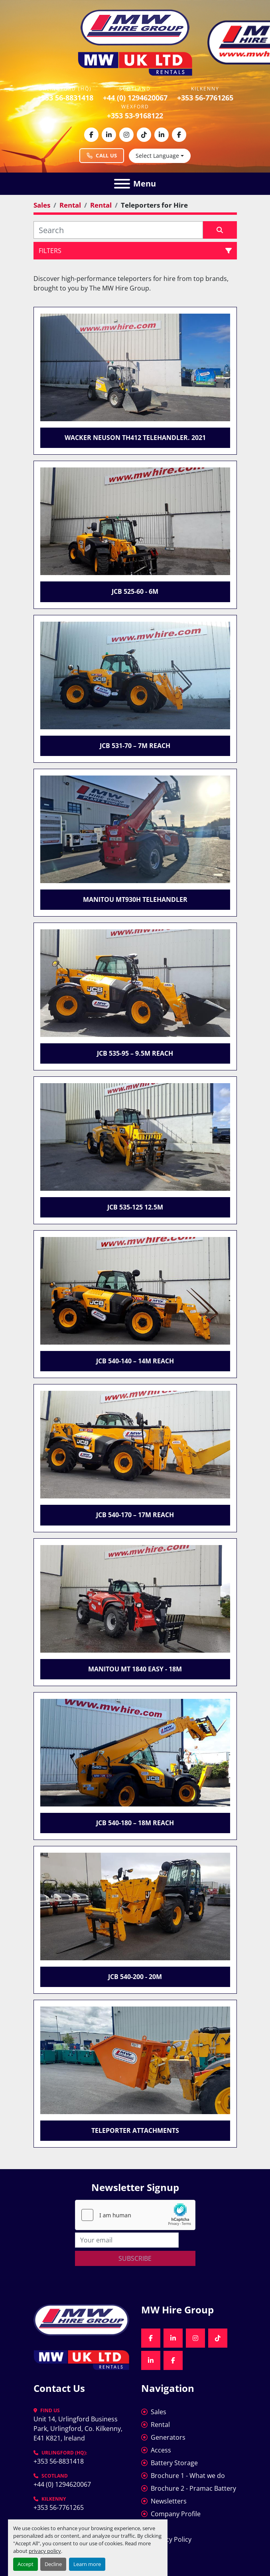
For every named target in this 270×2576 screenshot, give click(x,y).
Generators (168, 2437)
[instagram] (126, 135)
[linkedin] (109, 135)
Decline (53, 2564)
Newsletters (169, 2501)
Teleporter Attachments (135, 2130)
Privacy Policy (171, 2539)
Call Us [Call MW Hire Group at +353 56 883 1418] (102, 155)
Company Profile (176, 2513)
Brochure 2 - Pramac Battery (193, 2488)
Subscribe (135, 2258)
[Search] (118, 230)
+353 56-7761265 (205, 97)
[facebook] (91, 135)
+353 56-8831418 (65, 97)
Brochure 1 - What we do (188, 2475)
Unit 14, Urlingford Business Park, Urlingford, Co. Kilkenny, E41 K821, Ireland (79, 2428)
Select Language (157, 155)
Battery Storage (174, 2462)
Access (161, 2450)
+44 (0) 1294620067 (135, 97)
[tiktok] (144, 135)
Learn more (87, 2564)
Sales (158, 2411)
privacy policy (45, 2550)
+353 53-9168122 (135, 115)
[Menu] (122, 183)
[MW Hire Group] (81, 2319)
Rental (160, 2424)
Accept (26, 2564)
